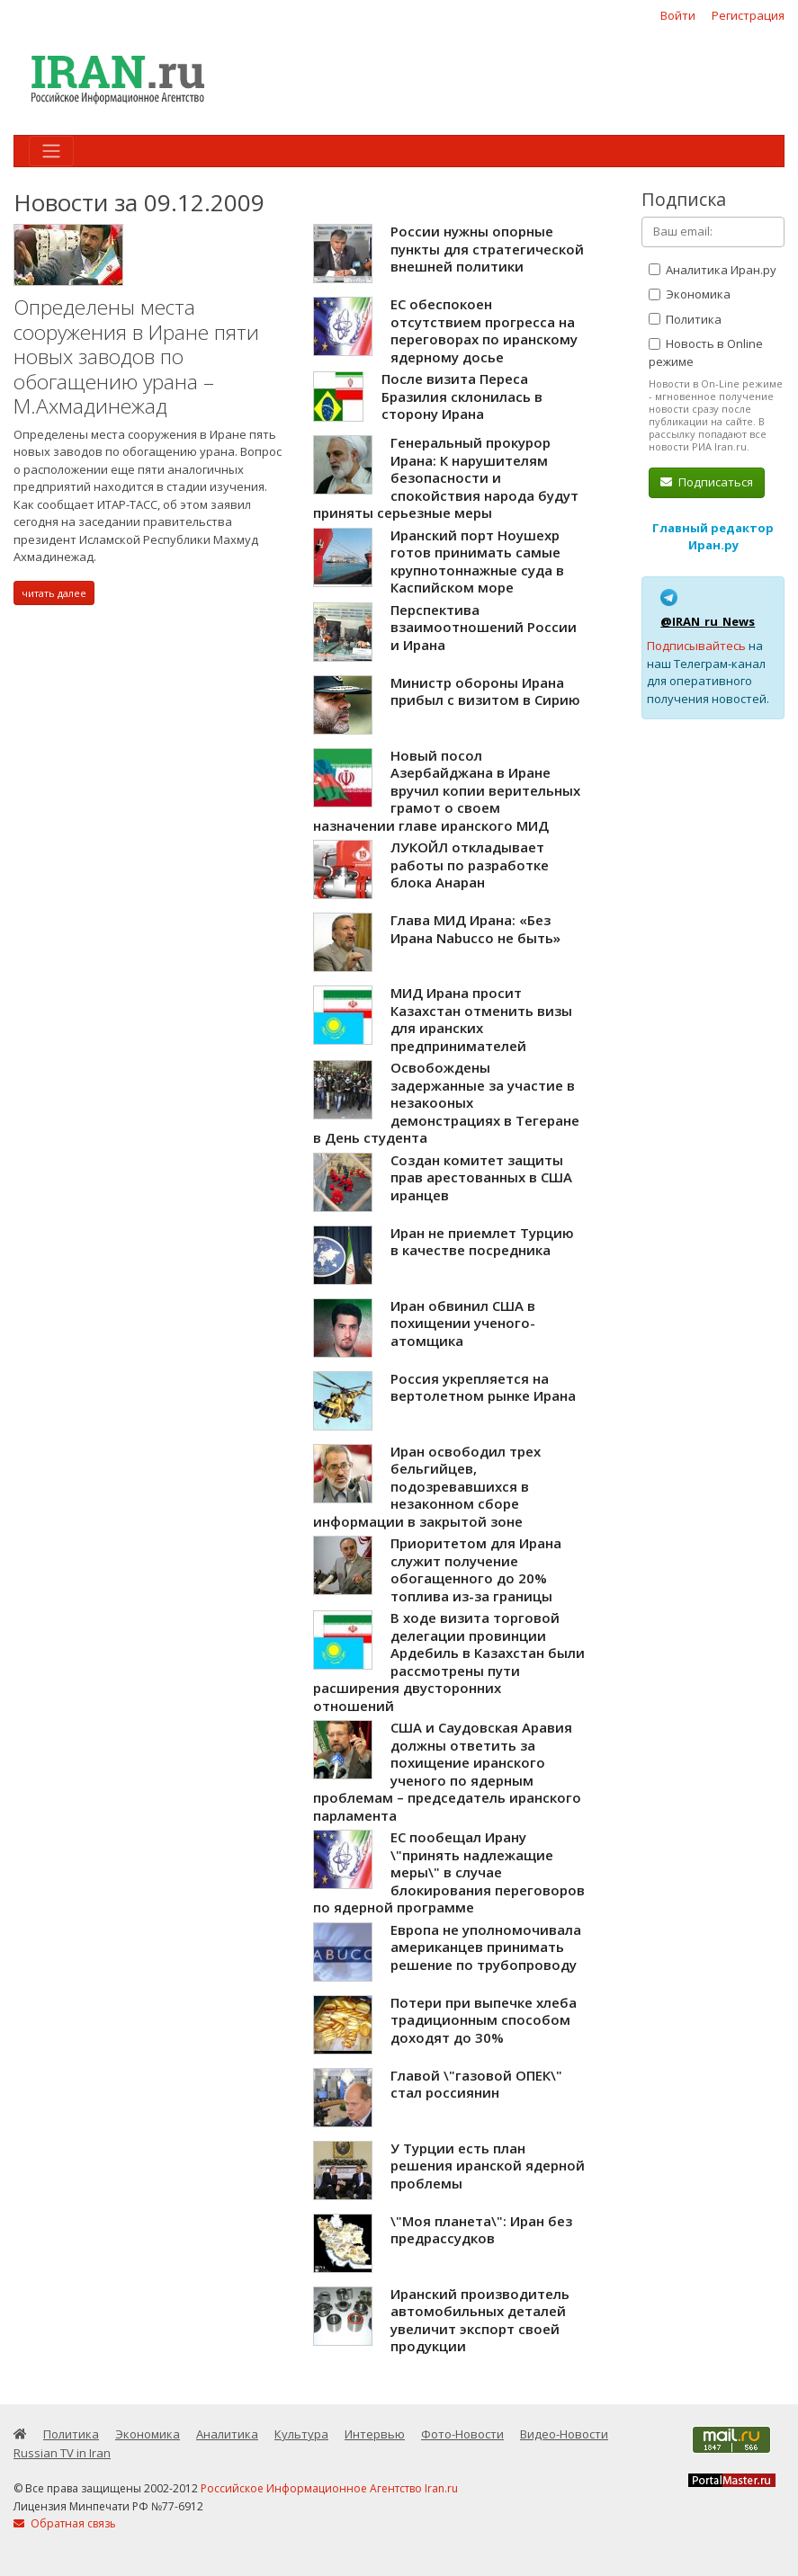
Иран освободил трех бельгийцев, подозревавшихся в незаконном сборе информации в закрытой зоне (427, 1486)
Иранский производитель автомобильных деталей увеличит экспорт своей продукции (479, 2320)
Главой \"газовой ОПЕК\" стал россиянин (476, 2084)
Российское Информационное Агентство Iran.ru (329, 2488)
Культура (301, 2434)
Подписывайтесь (696, 645)
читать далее (54, 593)
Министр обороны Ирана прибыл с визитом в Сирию (485, 691)
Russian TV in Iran (62, 2453)
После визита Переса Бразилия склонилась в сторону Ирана (461, 396)
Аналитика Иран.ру (712, 270)
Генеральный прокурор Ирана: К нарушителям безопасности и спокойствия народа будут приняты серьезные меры (445, 477)
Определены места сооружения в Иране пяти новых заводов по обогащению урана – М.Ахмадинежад (136, 356)
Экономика (690, 294)
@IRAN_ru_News (707, 621)
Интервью (375, 2434)
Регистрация (748, 15)
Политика (685, 319)
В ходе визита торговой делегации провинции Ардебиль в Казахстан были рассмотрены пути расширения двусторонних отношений (449, 1662)
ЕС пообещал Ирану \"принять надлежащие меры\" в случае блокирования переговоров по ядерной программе (449, 1872)
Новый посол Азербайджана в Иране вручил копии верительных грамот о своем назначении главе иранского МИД (446, 790)
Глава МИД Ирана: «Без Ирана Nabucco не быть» (475, 929)
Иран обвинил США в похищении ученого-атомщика (462, 1323)
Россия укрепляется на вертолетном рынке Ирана (483, 1387)
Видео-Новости (564, 2434)
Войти (677, 15)
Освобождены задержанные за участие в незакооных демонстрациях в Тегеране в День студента (446, 1102)
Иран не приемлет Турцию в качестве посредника (482, 1242)
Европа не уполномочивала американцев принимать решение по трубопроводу (485, 1947)
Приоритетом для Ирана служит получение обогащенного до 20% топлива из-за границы (475, 1569)
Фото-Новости (462, 2434)
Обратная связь (64, 2523)
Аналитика (227, 2434)
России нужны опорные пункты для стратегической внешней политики (487, 248)
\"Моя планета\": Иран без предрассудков (481, 2230)
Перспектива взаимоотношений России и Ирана (483, 627)
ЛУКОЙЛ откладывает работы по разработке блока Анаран (469, 864)
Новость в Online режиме (706, 352)
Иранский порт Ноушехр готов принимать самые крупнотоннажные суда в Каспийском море (477, 561)
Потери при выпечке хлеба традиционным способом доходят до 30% (483, 2019)
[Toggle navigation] (51, 151)
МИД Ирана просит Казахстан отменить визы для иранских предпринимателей (481, 1019)
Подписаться (706, 482)
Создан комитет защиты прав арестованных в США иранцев (481, 1177)
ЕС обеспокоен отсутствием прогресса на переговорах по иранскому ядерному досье (484, 330)
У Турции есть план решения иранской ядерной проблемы (487, 2165)
